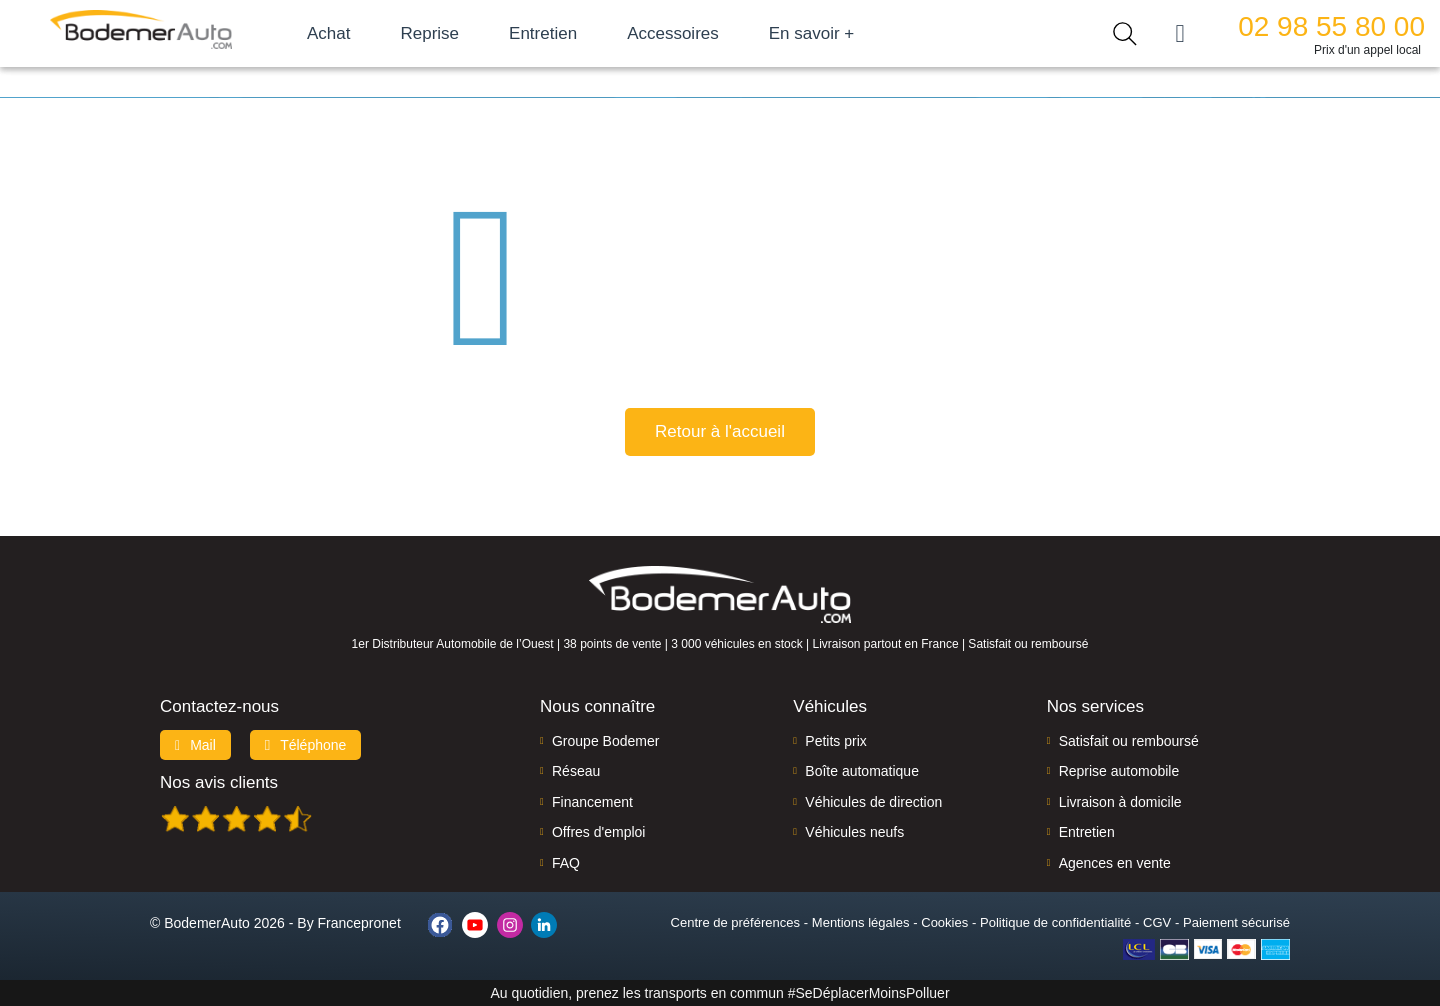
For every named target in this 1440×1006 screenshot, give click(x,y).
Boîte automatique (862, 771)
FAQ (566, 863)
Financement (592, 802)
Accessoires (673, 33)
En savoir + (812, 33)
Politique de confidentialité (1055, 922)
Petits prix (835, 741)
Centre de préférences (735, 922)
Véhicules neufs (854, 832)
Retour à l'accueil (720, 431)
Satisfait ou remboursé (1129, 741)
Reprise (429, 33)
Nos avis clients (219, 782)
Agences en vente (1115, 863)
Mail (195, 745)
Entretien (543, 33)
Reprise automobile (1119, 771)
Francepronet (359, 923)
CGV (1157, 922)
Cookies (944, 922)
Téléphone (306, 745)
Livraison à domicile (1120, 802)
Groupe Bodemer (605, 741)
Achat (328, 33)
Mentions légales (861, 922)
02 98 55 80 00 (1331, 26)
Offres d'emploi (598, 832)
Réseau (576, 771)
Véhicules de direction (873, 802)
